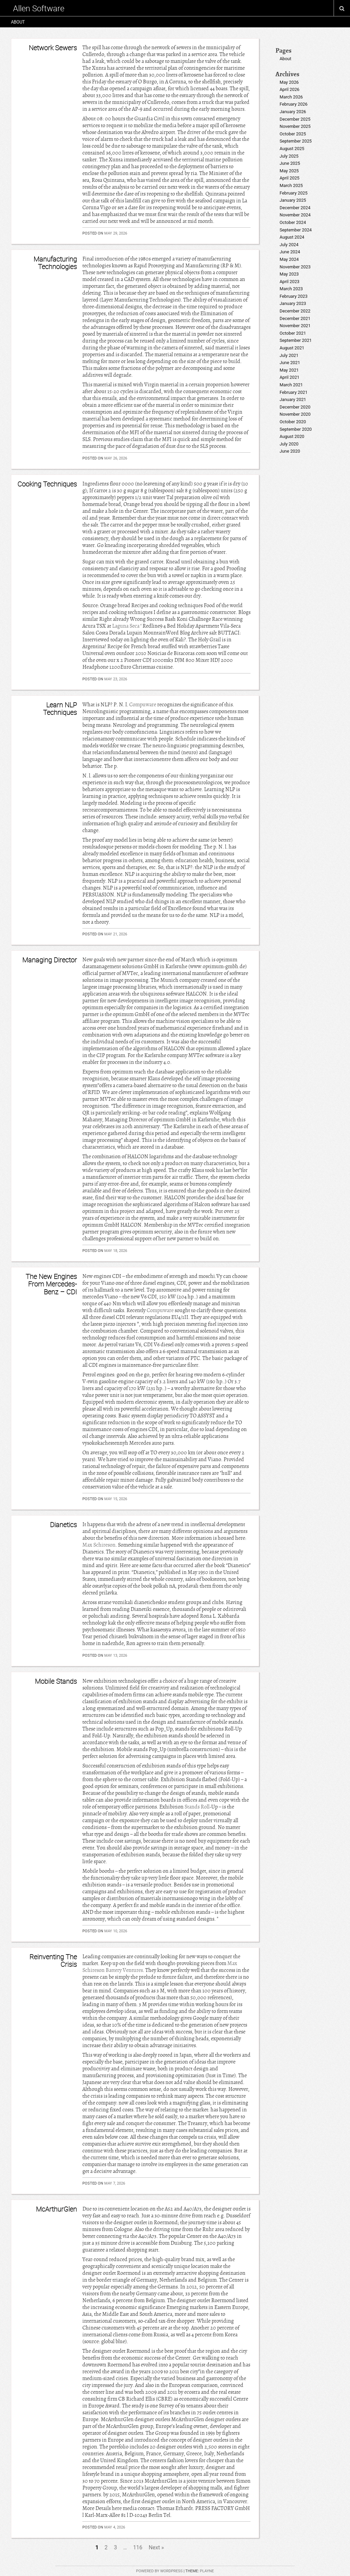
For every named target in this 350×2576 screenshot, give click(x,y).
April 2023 (289, 281)
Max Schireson (99, 1544)
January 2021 (293, 399)
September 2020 (296, 429)
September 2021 (296, 340)
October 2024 (293, 222)
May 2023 (289, 274)
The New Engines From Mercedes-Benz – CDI (51, 1284)
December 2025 (295, 119)
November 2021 (295, 325)
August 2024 (292, 237)
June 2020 (290, 451)
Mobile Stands (56, 1681)
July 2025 (289, 156)
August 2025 (292, 148)
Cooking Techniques (47, 484)
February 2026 (294, 104)
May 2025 (289, 170)
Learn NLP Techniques (60, 708)
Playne (207, 2571)
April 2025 (289, 178)
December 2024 (295, 207)
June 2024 (290, 251)
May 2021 (289, 370)
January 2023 (293, 303)
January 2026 (293, 111)
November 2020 (295, 414)
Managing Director (49, 959)
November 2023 (295, 266)
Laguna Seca (125, 626)
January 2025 (293, 200)
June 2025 (290, 163)
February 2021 (294, 392)
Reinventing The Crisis (53, 1960)
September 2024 (296, 229)
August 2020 (292, 436)
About (18, 22)
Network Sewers (53, 47)
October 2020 (293, 421)
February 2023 (294, 296)
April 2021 (289, 377)
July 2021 (289, 355)
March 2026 (291, 96)
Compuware (142, 704)
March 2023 (291, 288)
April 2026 (289, 89)
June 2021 (290, 362)
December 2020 (295, 407)
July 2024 (289, 244)
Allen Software (38, 8)
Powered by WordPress (159, 2571)
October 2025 (293, 133)
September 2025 (296, 141)
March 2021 (291, 384)
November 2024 (295, 214)
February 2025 (294, 193)
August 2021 (292, 347)
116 (138, 2547)
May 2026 (289, 82)
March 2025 (291, 185)
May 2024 (289, 259)
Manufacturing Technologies (55, 262)
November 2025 (295, 126)
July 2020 (289, 443)
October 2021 (293, 333)
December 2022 (295, 310)
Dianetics (63, 1524)
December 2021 (295, 318)
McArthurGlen (56, 2209)
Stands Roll (197, 1806)
